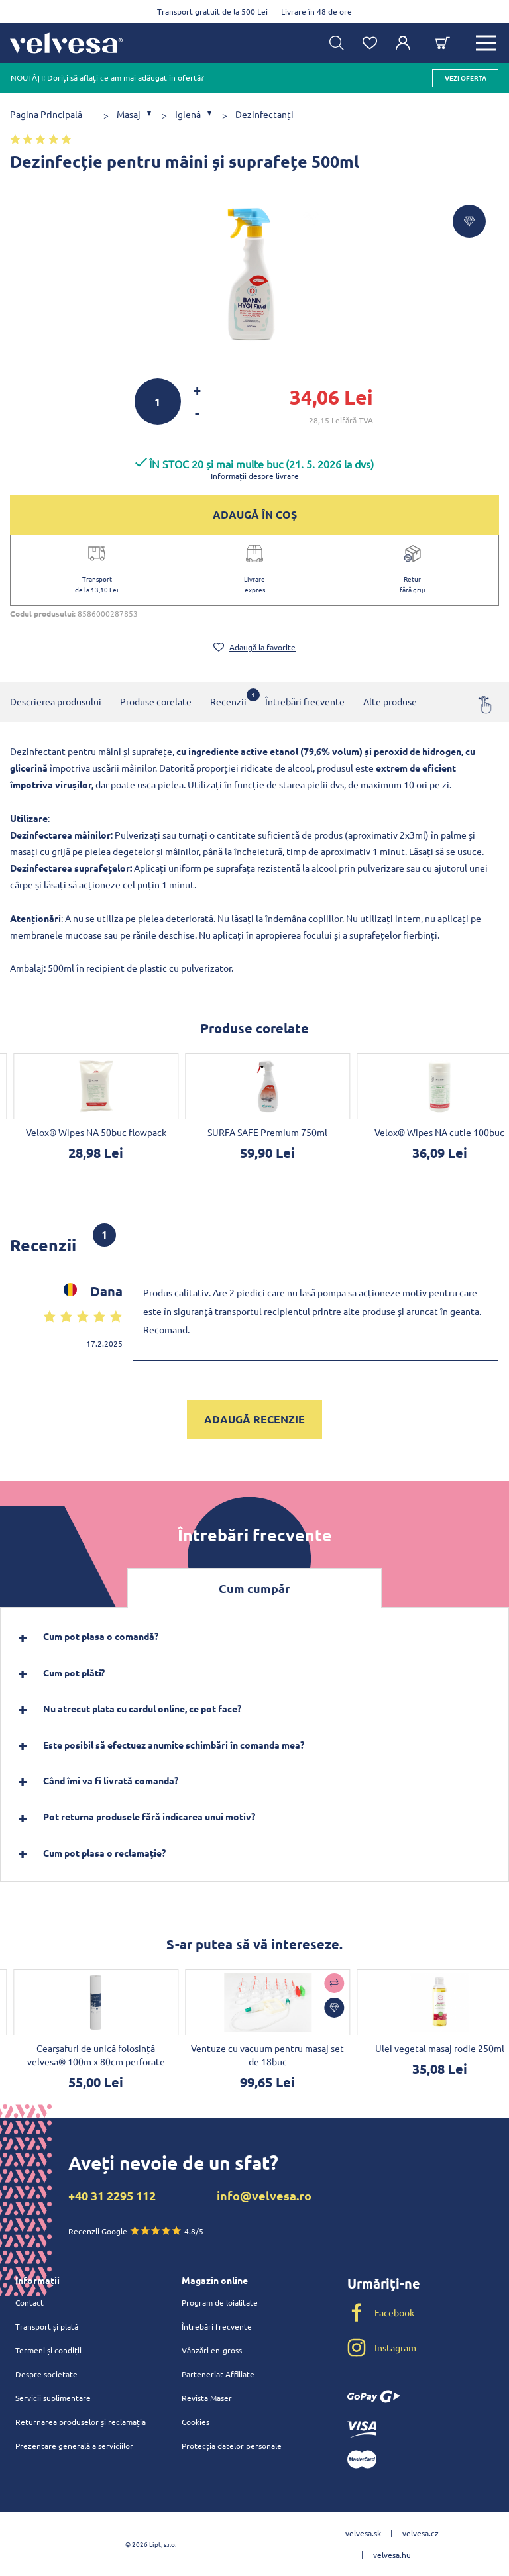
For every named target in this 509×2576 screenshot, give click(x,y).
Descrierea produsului (55, 701)
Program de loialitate (220, 2302)
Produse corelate (156, 701)
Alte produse (390, 701)
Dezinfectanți (264, 114)
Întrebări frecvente (305, 701)
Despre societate (46, 2374)
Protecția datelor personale (232, 2445)
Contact (29, 2302)
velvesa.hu (392, 2555)
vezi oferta (465, 78)
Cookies (195, 2421)
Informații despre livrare (255, 475)
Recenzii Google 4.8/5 (135, 2230)
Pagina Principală (46, 114)
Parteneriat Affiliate (218, 2374)
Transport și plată (46, 2326)
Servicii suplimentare (53, 2398)
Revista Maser (207, 2398)
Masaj (129, 114)
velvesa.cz (420, 2533)
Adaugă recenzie (254, 1419)
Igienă (188, 114)
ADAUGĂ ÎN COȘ (255, 514)
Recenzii (228, 698)
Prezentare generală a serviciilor (74, 2445)
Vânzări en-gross (212, 2350)
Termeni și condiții (48, 2350)
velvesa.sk (363, 2533)
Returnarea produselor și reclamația (80, 2421)
